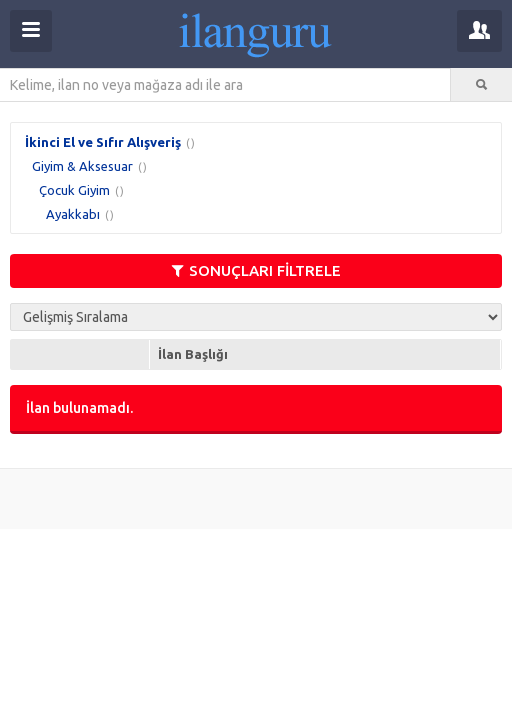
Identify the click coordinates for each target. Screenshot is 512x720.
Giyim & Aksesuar (82, 166)
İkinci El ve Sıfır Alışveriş (103, 142)
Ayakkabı (73, 214)
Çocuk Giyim (74, 190)
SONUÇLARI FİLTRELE (256, 270)
